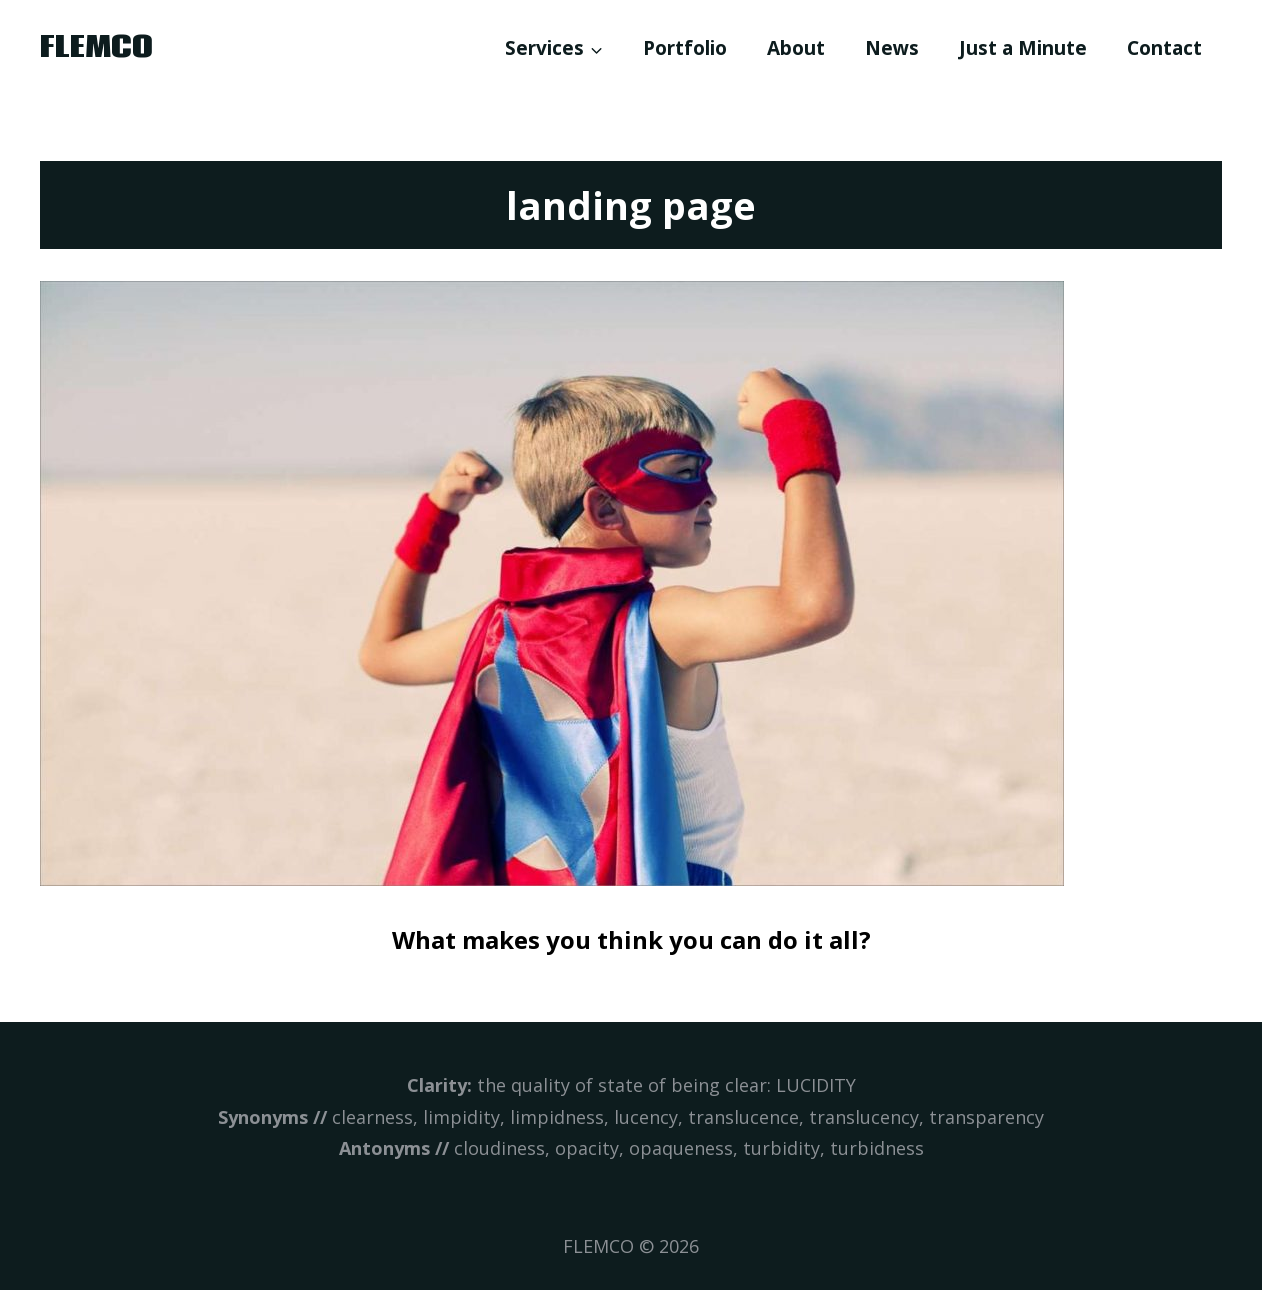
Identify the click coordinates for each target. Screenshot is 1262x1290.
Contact (1164, 48)
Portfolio (685, 48)
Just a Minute (1023, 48)
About (796, 48)
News (892, 48)
